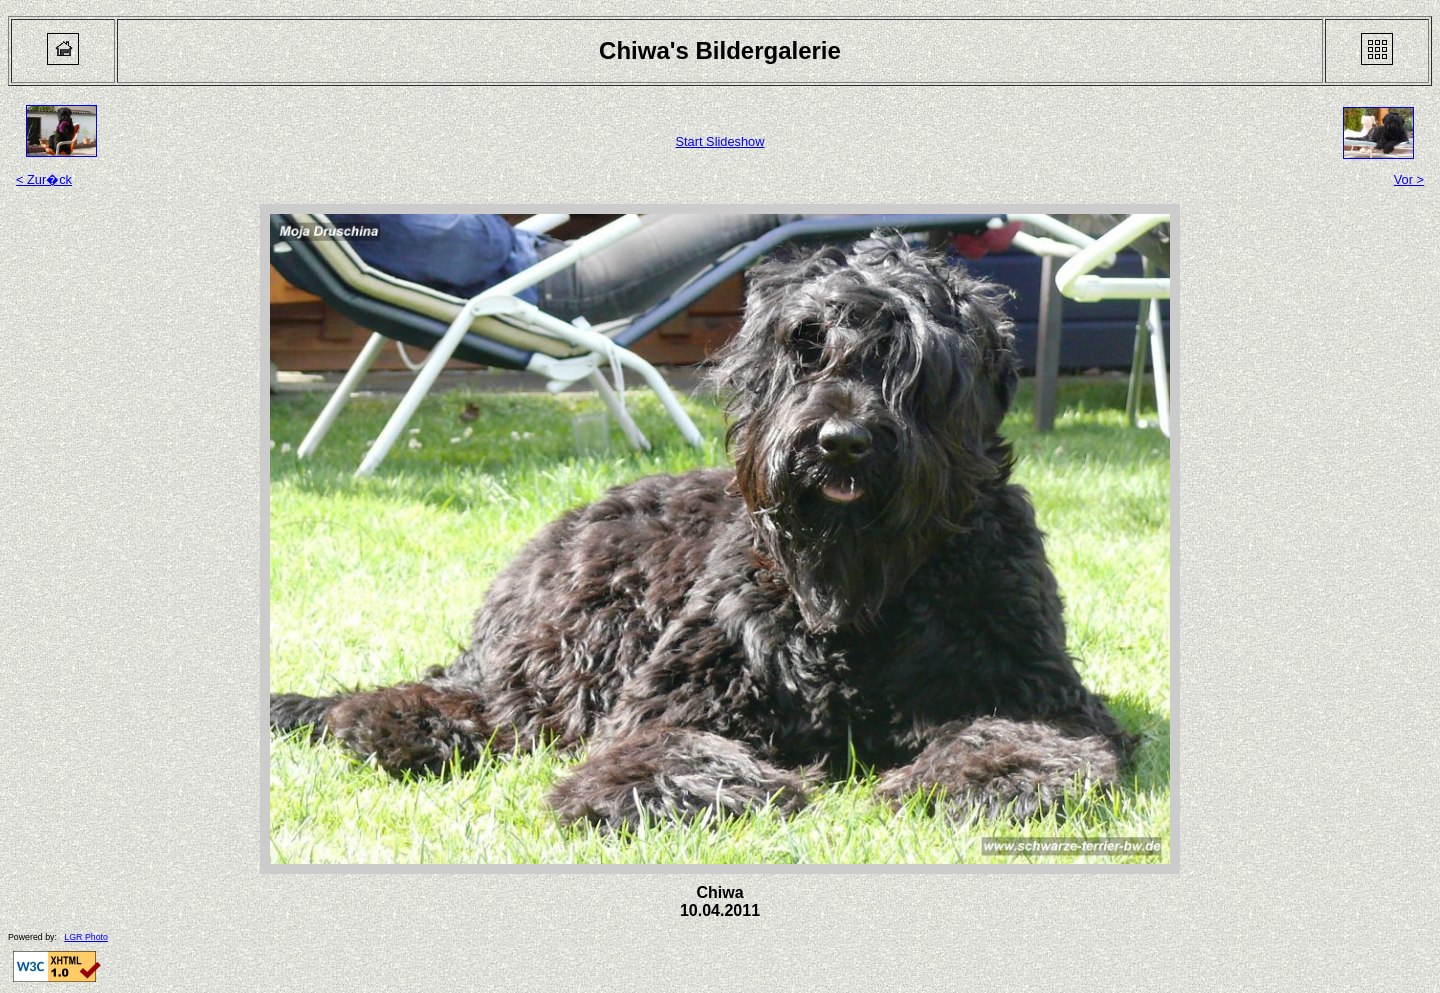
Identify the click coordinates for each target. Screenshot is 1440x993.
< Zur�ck (44, 179)
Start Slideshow (720, 141)
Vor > (1409, 179)
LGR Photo (86, 937)
